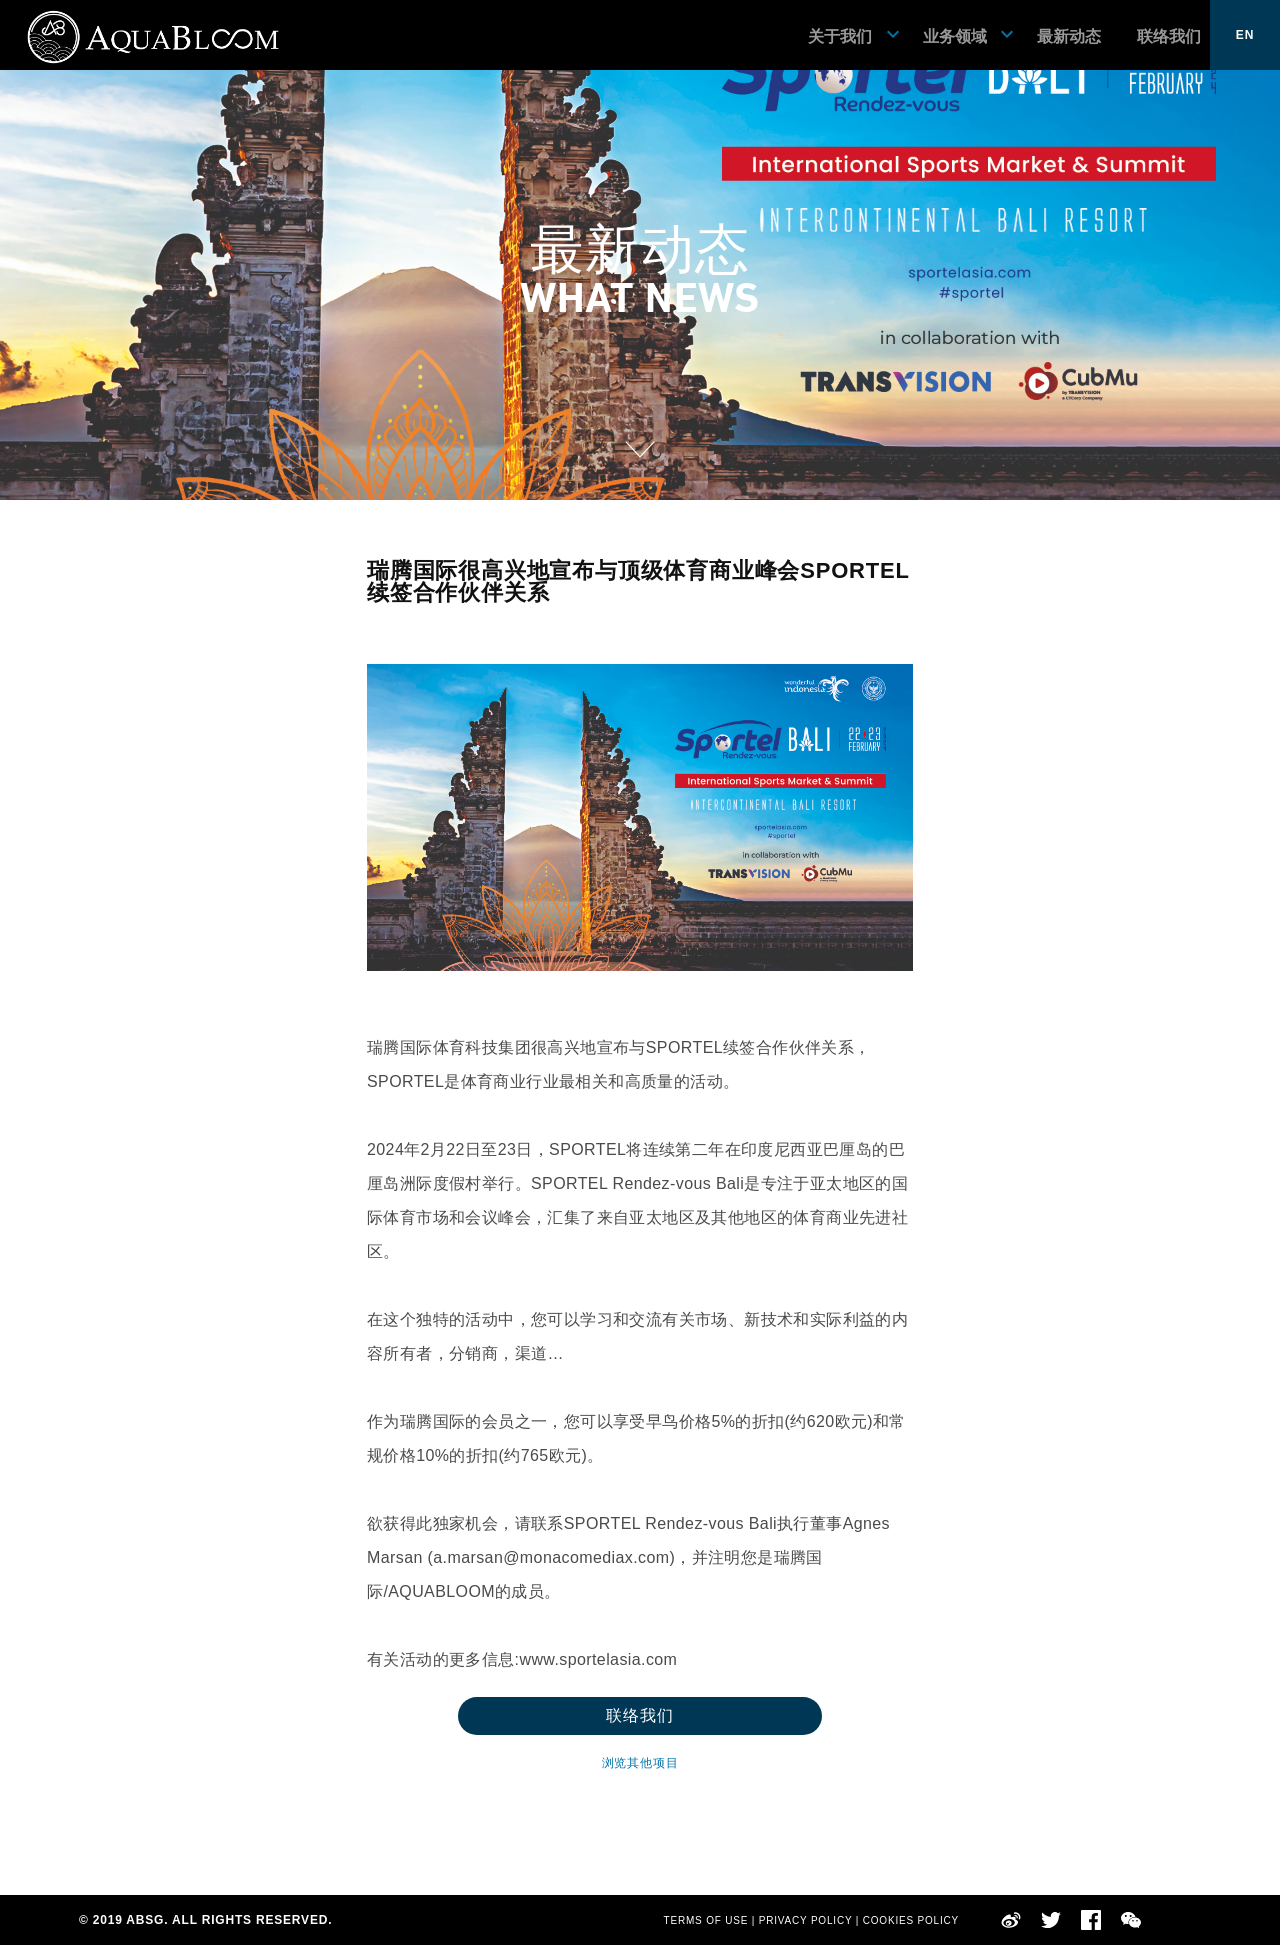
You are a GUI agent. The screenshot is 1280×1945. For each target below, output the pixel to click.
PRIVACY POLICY (805, 1920)
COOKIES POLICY (911, 1920)
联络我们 (1169, 36)
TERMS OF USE (706, 1920)
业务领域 (955, 36)
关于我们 (840, 36)
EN (1245, 35)
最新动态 (1069, 36)
